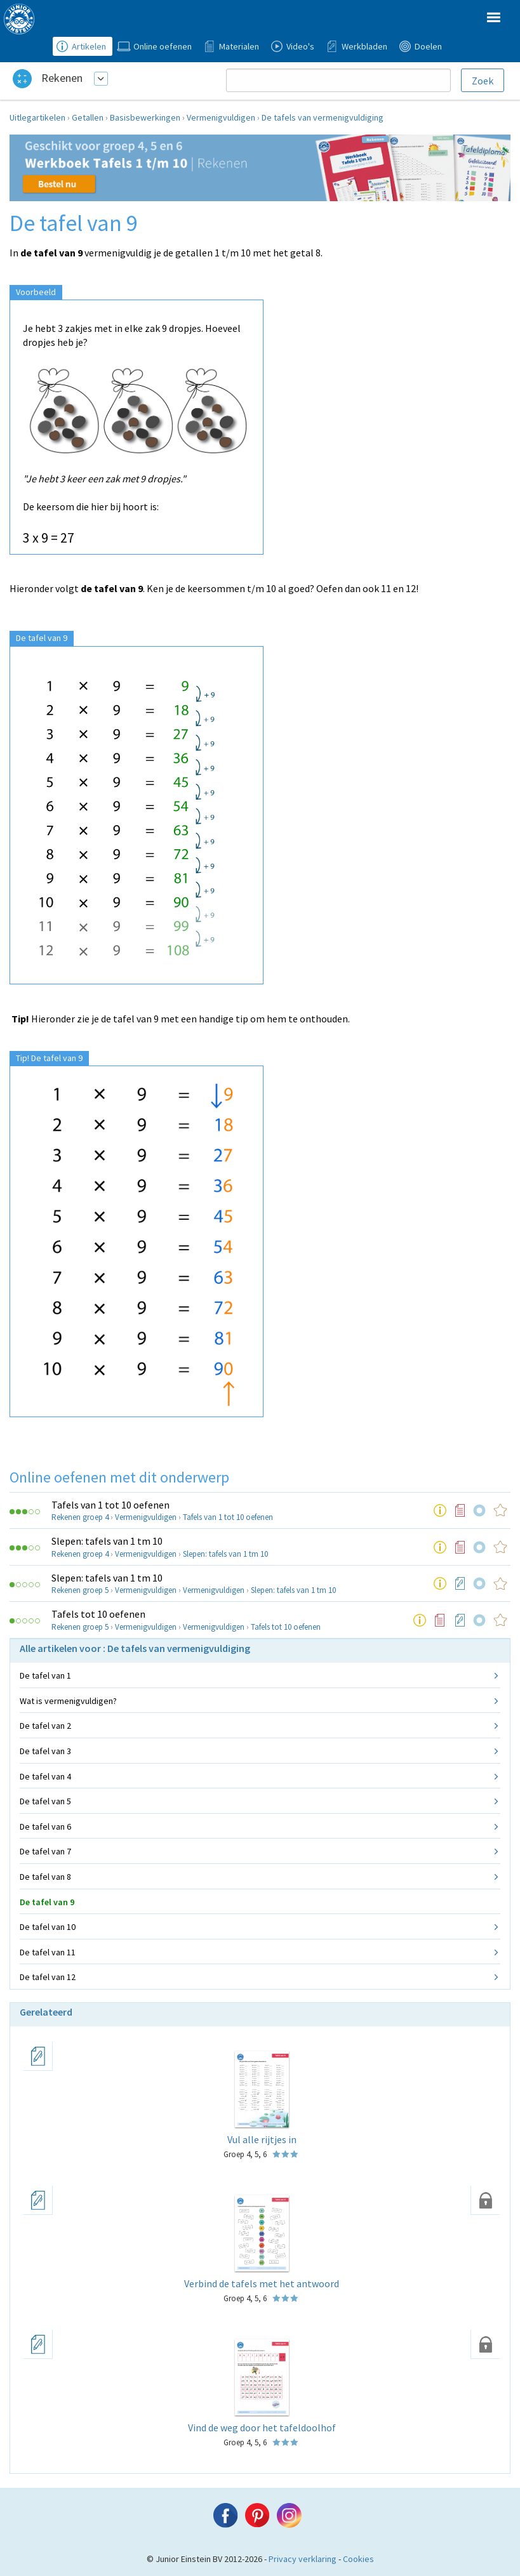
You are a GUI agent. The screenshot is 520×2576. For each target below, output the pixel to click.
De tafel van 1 (45, 1675)
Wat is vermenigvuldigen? (68, 1701)
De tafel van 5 (45, 1801)
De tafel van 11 (48, 1952)
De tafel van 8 (45, 1876)
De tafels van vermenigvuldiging (322, 117)
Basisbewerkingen (145, 117)
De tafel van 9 (47, 1902)
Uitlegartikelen (37, 117)
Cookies (358, 2559)
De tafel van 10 (48, 1926)
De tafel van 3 (45, 1751)
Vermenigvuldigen (221, 117)
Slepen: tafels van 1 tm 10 (107, 1541)
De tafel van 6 (45, 1826)
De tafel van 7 (45, 1851)
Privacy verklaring (303, 2559)
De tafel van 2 (45, 1725)
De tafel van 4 (45, 1776)
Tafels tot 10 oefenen (98, 1614)
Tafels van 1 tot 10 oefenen (110, 1504)
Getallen (87, 117)
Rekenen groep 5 (80, 1590)
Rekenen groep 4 (80, 1517)
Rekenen (62, 77)
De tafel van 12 (48, 1977)
